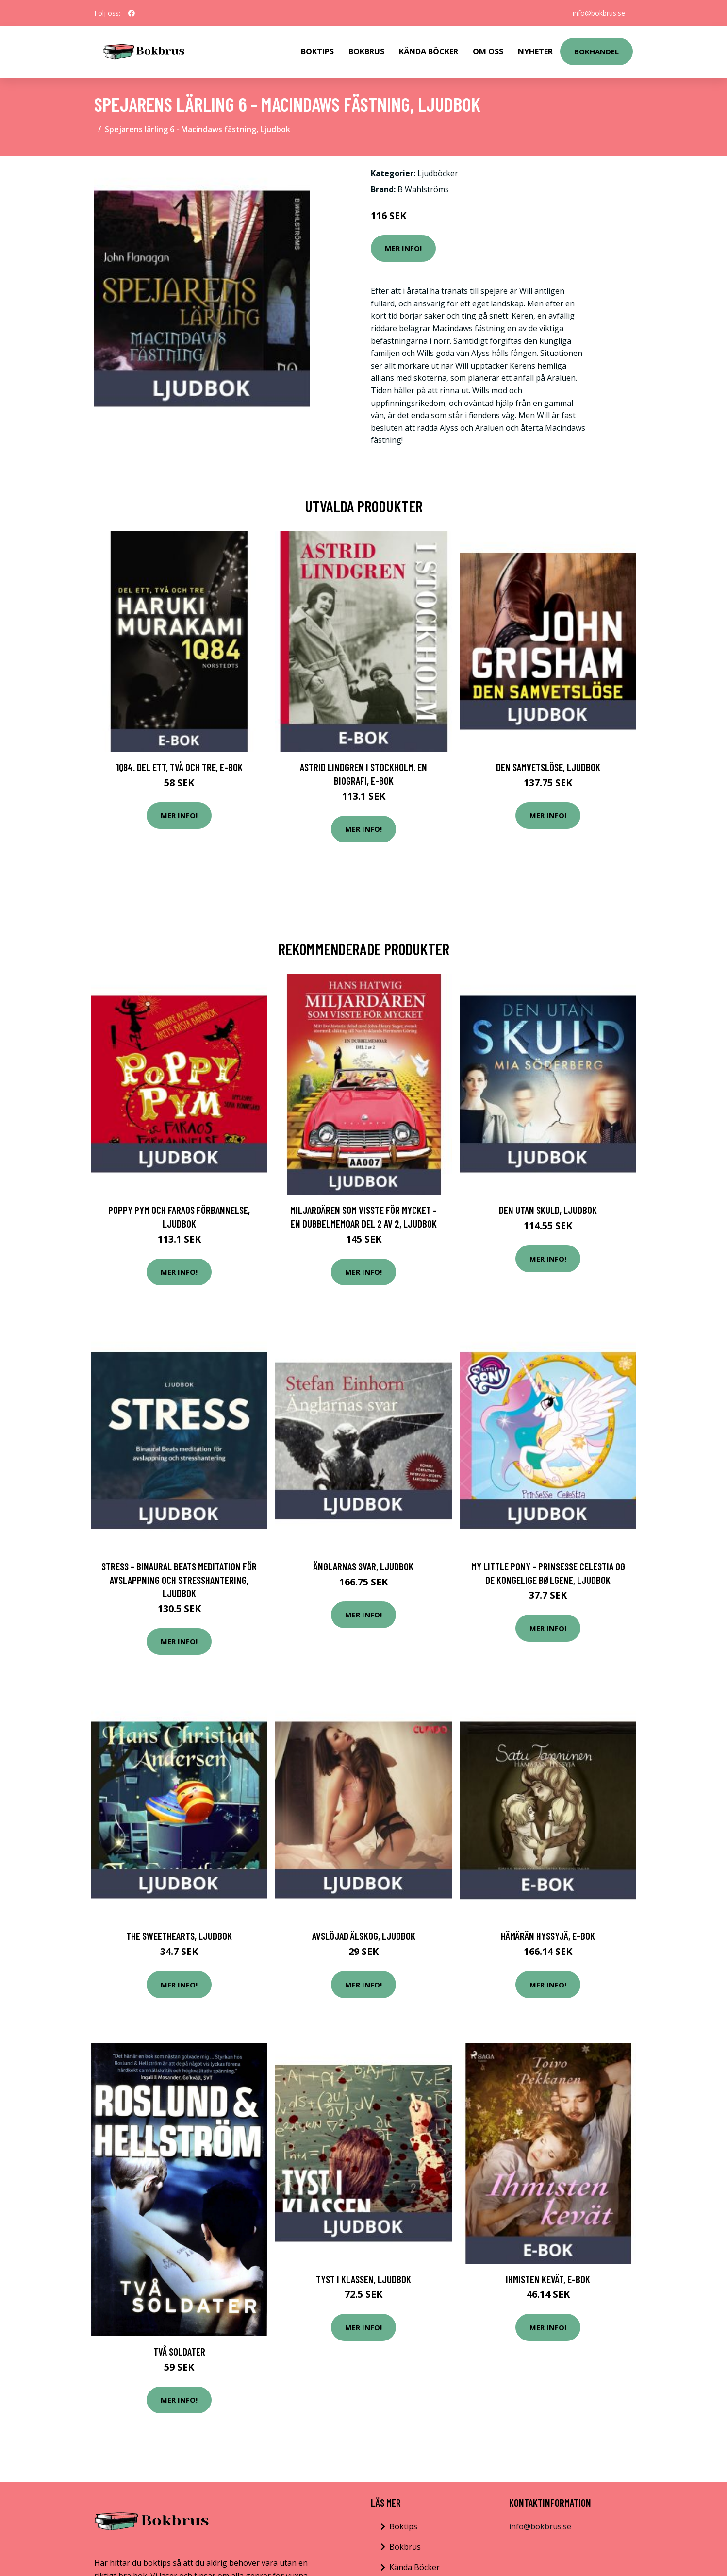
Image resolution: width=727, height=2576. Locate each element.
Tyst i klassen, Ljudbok (363, 2279)
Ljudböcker (437, 173)
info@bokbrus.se (599, 12)
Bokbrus (366, 51)
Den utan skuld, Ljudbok (548, 1210)
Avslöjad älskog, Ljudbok (363, 1936)
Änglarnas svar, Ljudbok (363, 1566)
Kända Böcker (428, 51)
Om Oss (488, 51)
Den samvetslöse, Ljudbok (548, 767)
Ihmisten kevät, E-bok (548, 2279)
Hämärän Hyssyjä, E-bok (548, 1936)
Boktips (317, 51)
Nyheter (535, 51)
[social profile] (131, 13)
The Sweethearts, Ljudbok (179, 1936)
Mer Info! (403, 248)
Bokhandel (596, 51)
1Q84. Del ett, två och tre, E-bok (179, 767)
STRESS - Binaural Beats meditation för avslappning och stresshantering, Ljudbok (179, 1579)
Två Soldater (179, 2351)
